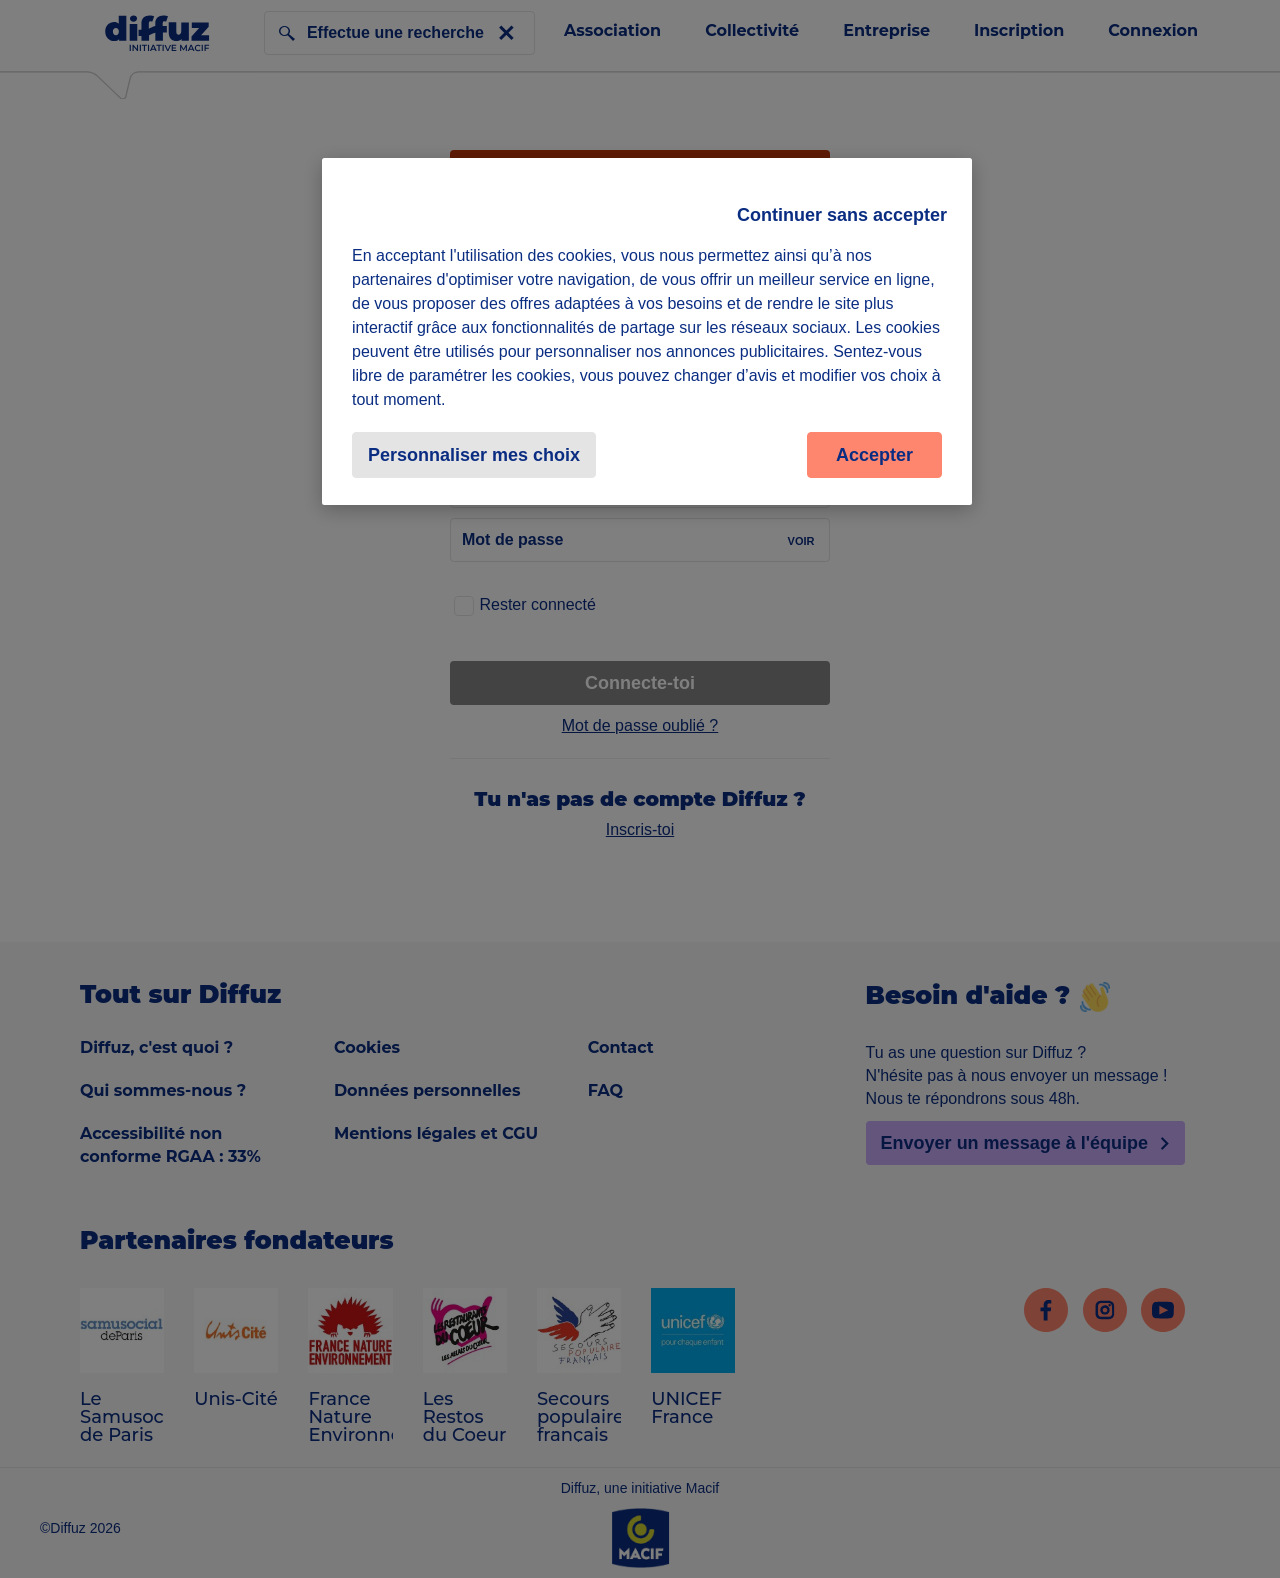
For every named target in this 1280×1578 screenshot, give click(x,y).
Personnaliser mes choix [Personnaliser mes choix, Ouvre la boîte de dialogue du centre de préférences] (474, 455)
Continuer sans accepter (842, 215)
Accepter (874, 455)
